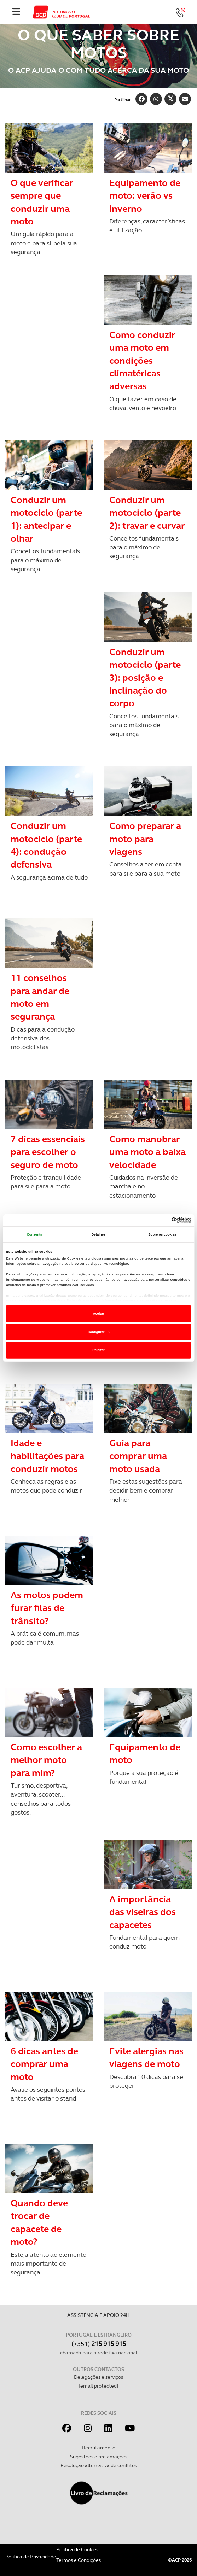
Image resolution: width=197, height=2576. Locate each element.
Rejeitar (98, 1350)
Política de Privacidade (30, 2556)
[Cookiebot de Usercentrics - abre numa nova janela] (160, 1220)
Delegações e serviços (98, 2377)
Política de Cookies (77, 2549)
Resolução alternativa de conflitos (98, 2465)
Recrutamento (98, 2447)
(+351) (98, 2344)
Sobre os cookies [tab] (162, 1234)
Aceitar (98, 1313)
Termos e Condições (78, 2560)
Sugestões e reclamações (98, 2456)
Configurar (99, 1332)
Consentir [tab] (35, 1234)
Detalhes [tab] (99, 1234)
